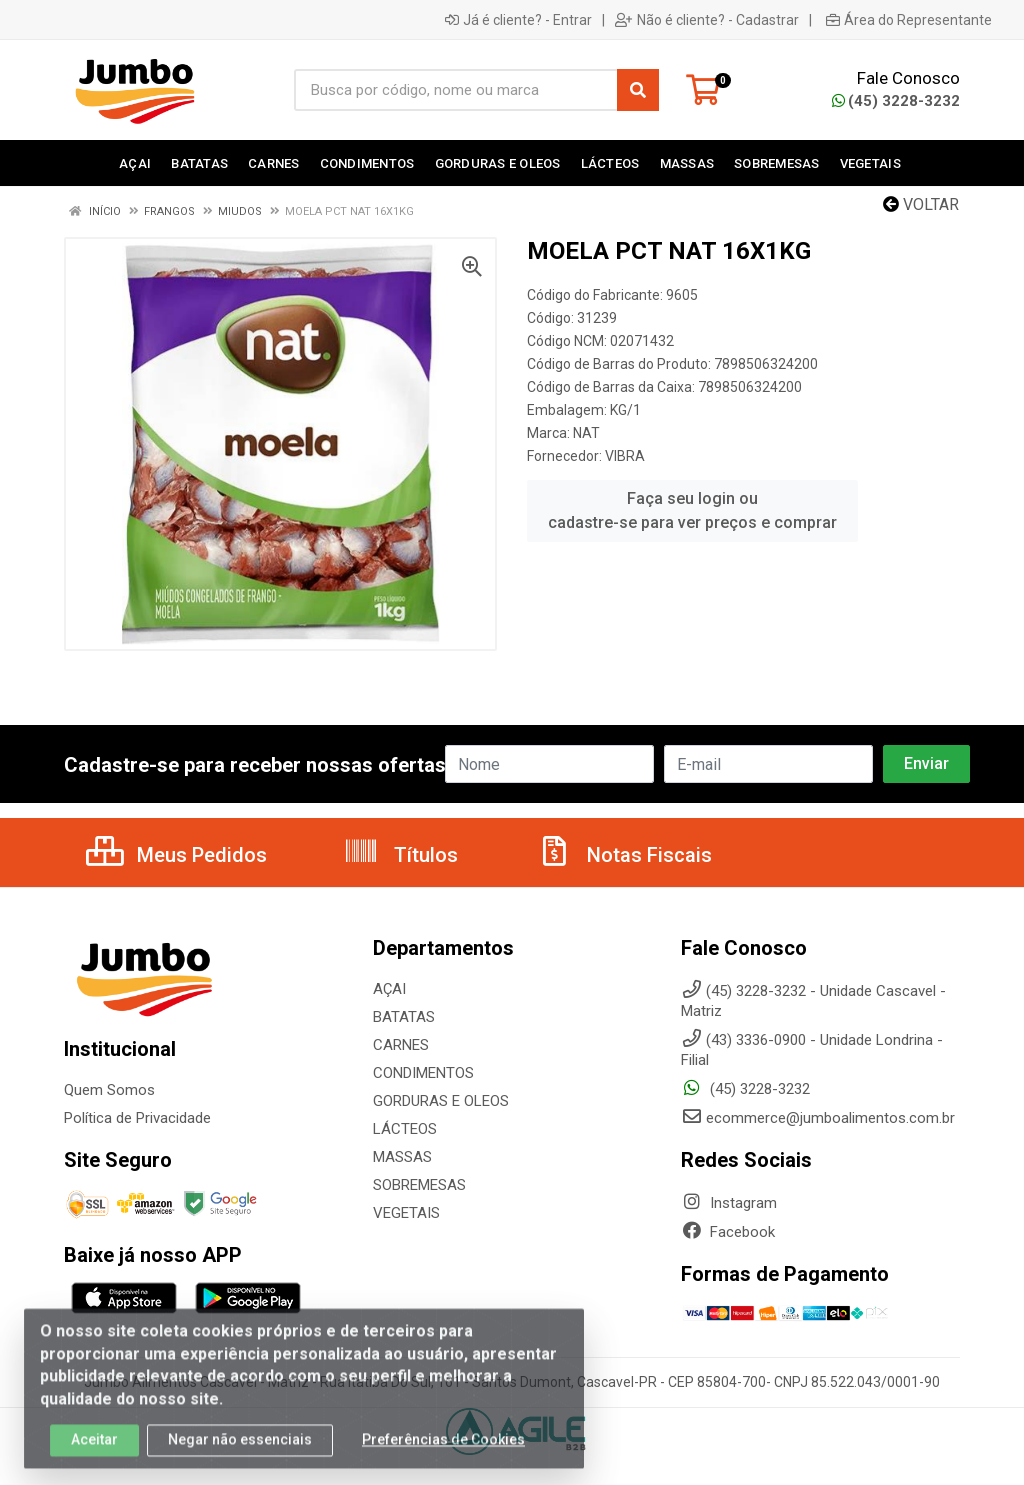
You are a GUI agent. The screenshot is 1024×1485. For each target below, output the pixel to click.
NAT (586, 433)
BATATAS (404, 1017)
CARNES (401, 1045)
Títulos (400, 855)
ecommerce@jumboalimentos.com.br (818, 1118)
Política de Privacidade (137, 1118)
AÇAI (389, 989)
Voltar (921, 204)
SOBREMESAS (419, 1185)
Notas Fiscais (624, 855)
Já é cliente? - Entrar (518, 20)
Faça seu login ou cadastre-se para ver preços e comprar (692, 510)
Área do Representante (909, 20)
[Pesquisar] (638, 90)
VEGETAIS (406, 1213)
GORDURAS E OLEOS (441, 1101)
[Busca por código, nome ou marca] (456, 90)
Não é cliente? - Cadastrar (707, 20)
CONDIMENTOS (423, 1073)
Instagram (729, 1203)
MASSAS (402, 1157)
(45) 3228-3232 (896, 101)
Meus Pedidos (176, 855)
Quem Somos (109, 1090)
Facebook (728, 1232)
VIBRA (625, 456)
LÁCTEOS (405, 1129)
